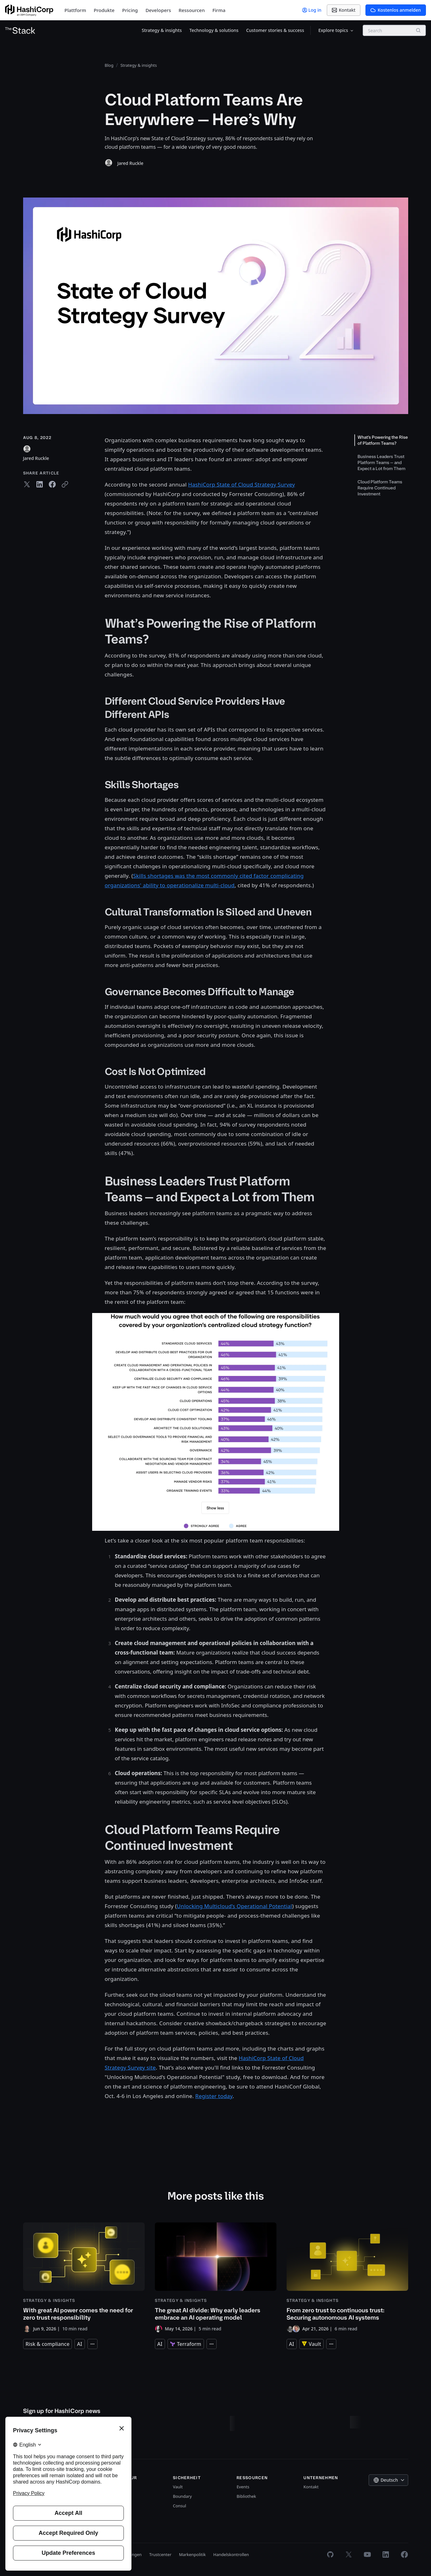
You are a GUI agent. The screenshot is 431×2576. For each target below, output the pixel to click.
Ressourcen (192, 10)
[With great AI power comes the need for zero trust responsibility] (84, 2277)
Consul (179, 2506)
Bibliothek (246, 2496)
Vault (178, 2487)
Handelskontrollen (231, 2554)
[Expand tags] (92, 2344)
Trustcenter (160, 2554)
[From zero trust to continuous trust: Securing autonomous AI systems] (347, 2277)
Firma (218, 10)
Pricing (130, 10)
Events (243, 2487)
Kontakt (311, 2487)
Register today (214, 2096)
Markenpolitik (192, 2554)
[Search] (418, 30)
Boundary (182, 2496)
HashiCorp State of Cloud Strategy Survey (241, 484)
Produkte (104, 10)
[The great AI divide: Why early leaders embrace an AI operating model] (215, 2277)
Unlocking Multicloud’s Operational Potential (234, 1906)
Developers (158, 10)
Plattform (75, 10)
